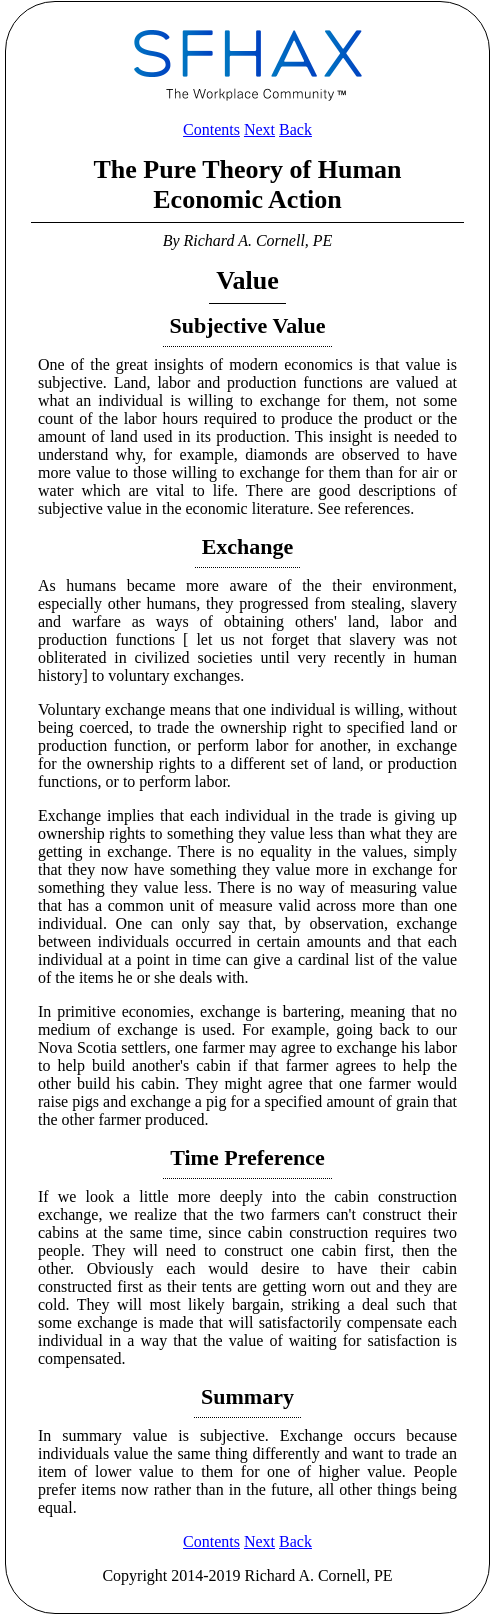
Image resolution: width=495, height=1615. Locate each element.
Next (259, 129)
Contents (211, 129)
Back (295, 129)
